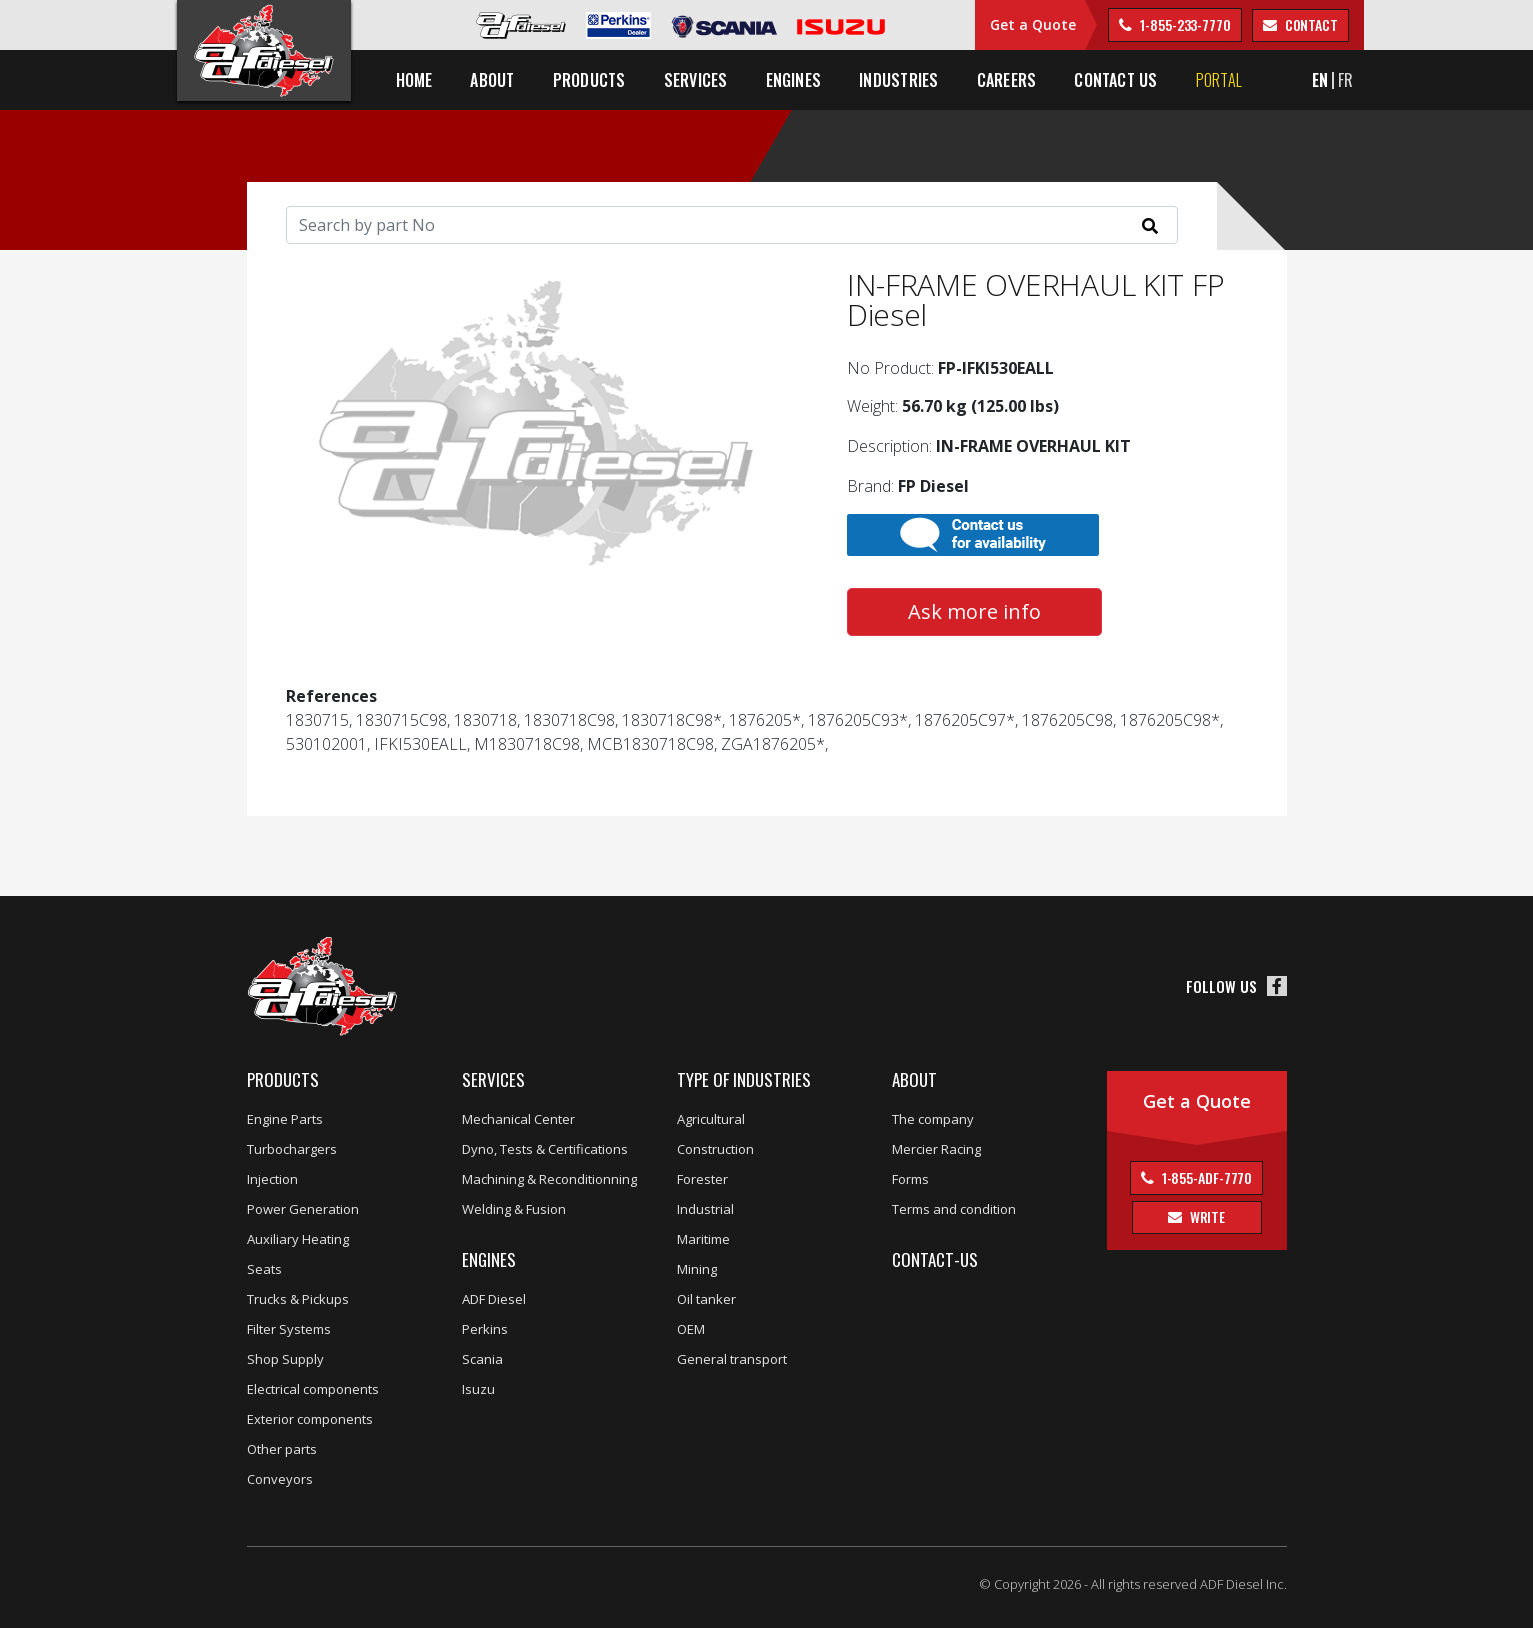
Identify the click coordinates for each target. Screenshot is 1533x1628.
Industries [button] (898, 80)
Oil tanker (706, 1299)
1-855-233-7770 (1184, 24)
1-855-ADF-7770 (1206, 1177)
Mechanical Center (518, 1119)
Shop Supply (285, 1359)
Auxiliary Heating (298, 1239)
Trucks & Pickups (298, 1299)
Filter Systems (289, 1329)
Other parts (282, 1449)
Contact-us (935, 1259)
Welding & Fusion (514, 1209)
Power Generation (303, 1209)
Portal (1219, 80)
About (914, 1079)
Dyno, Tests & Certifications (545, 1149)
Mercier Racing (936, 1149)
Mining (697, 1269)
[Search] (732, 225)
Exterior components (310, 1419)
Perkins (485, 1329)
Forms (910, 1179)
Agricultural (711, 1119)
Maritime (703, 1239)
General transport (732, 1359)
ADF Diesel (494, 1299)
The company (933, 1119)
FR (1345, 80)
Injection (272, 1179)
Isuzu (478, 1389)
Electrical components (313, 1389)
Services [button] (696, 80)
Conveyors (280, 1479)
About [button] (492, 80)
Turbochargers (292, 1149)
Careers (1007, 80)
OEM (691, 1329)
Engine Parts (285, 1119)
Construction (715, 1149)
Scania (482, 1359)
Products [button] (589, 80)
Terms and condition (954, 1209)
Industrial (705, 1209)
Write (1206, 1216)
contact (1310, 24)
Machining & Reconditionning (549, 1179)
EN (1320, 80)
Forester (702, 1179)
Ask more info (974, 611)
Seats (264, 1269)
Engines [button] (794, 80)
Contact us (1115, 80)
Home (414, 80)
